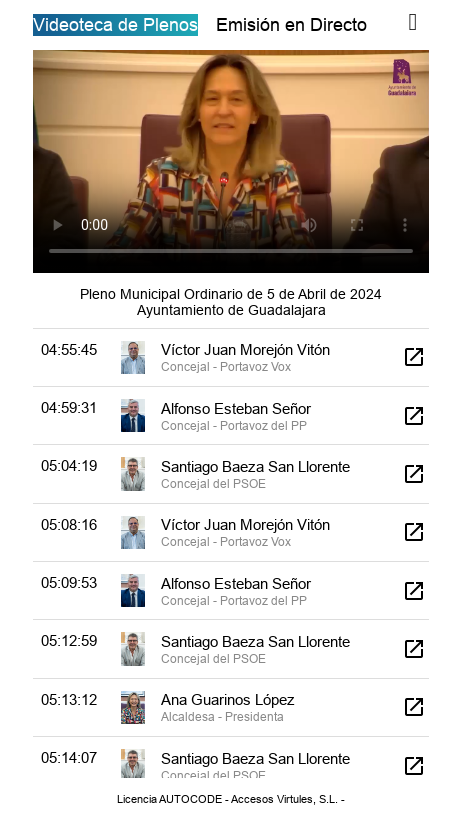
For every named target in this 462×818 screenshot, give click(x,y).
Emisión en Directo (291, 24)
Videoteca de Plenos (115, 24)
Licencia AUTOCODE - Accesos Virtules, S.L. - (231, 799)
